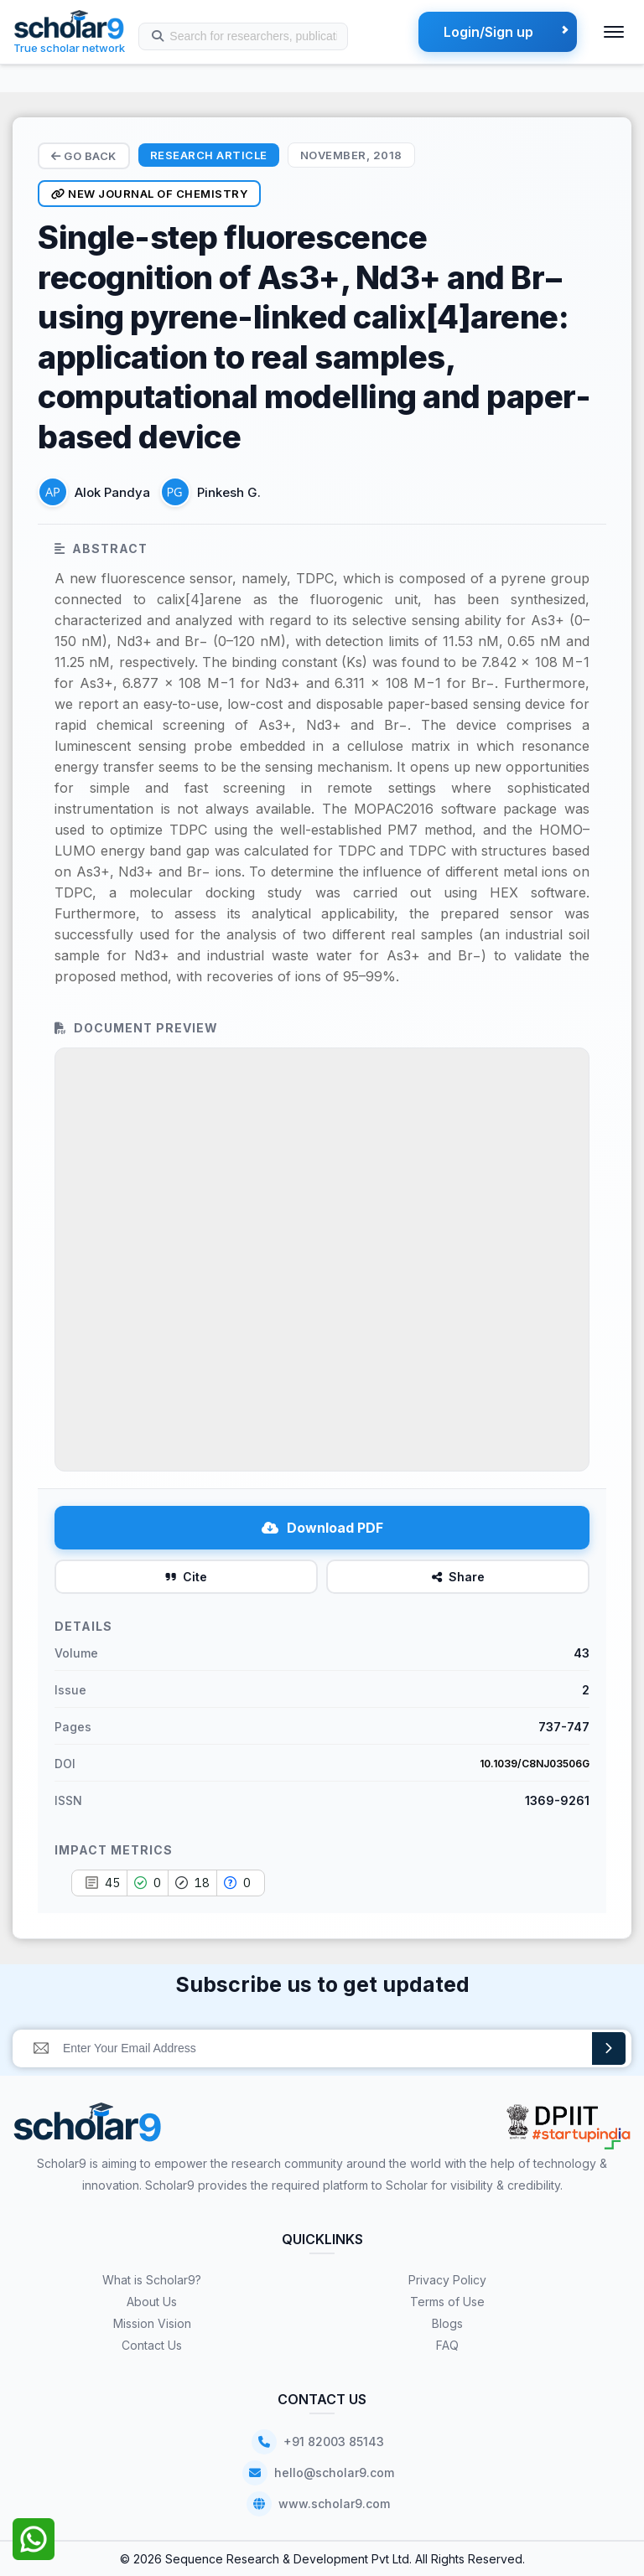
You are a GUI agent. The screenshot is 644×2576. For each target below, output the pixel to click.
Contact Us (152, 2345)
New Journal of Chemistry (149, 193)
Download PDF (322, 1527)
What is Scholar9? (151, 2280)
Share (458, 1577)
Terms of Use (447, 2301)
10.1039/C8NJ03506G (534, 1763)
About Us (152, 2301)
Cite (186, 1577)
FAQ (447, 2345)
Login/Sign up (488, 31)
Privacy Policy (447, 2280)
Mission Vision (152, 2323)
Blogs (447, 2323)
